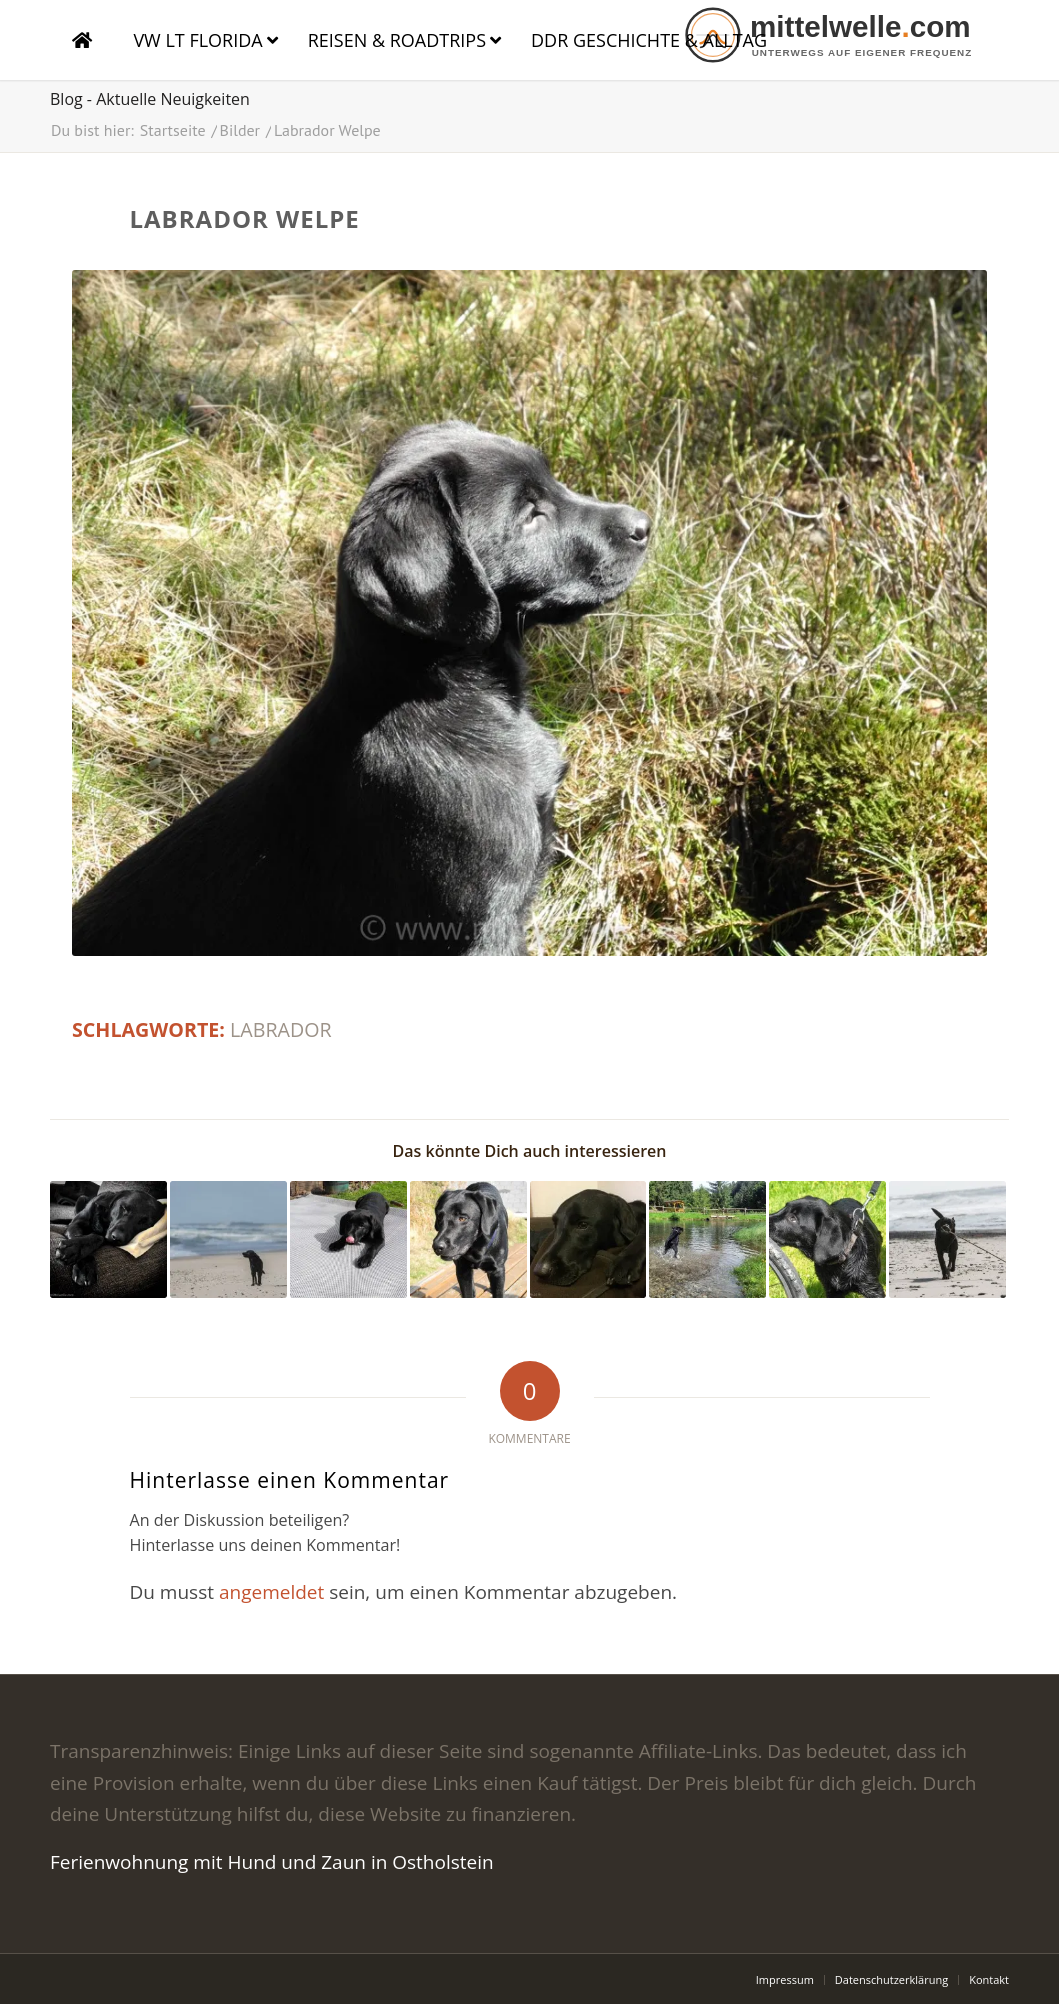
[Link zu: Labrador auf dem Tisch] (468, 1239)
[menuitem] (785, 1980)
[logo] (844, 35)
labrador (281, 1029)
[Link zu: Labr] (108, 1239)
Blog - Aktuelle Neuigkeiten (150, 99)
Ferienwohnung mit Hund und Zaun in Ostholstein (272, 1862)
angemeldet (271, 1592)
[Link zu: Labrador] (827, 1239)
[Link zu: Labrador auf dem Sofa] (588, 1239)
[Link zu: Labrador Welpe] (348, 1239)
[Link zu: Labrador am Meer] (228, 1239)
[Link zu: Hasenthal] (707, 1239)
